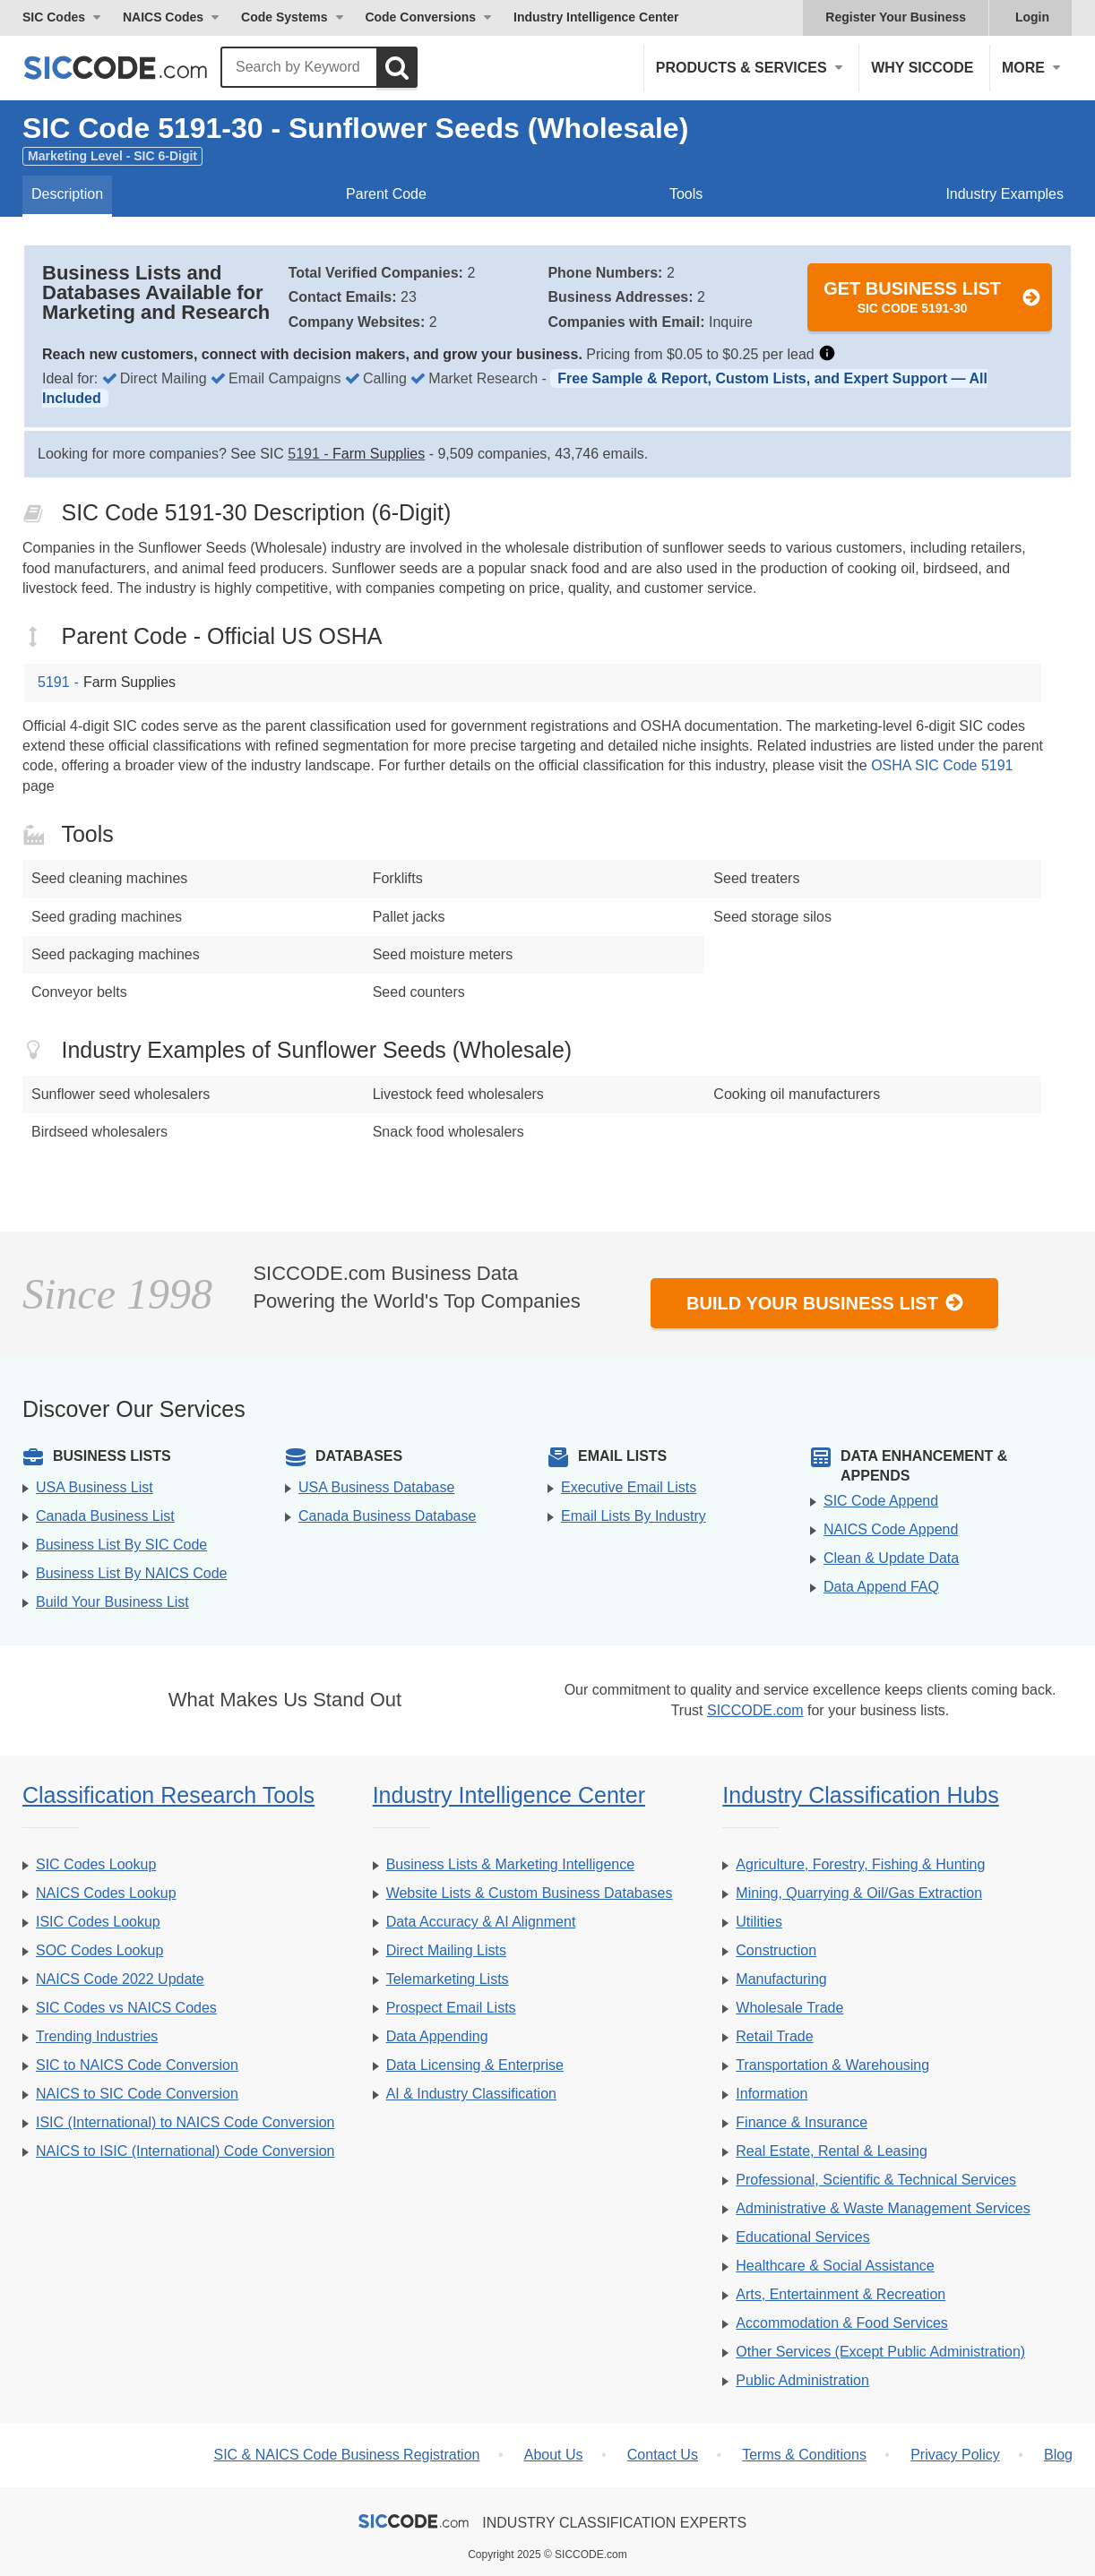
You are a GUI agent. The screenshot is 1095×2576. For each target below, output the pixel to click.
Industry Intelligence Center (595, 17)
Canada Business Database (387, 1516)
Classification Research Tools (168, 1794)
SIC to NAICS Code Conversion (137, 2065)
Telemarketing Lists (447, 1979)
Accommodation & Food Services (842, 2323)
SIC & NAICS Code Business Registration (346, 2454)
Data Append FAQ (881, 1586)
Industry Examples (1004, 194)
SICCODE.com (755, 1710)
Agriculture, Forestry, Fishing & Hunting (860, 1864)
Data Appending (437, 2036)
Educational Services (802, 2237)
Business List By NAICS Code (131, 1573)
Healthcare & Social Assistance (835, 2265)
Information (771, 2093)
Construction (776, 1950)
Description (67, 194)
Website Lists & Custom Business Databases (529, 1893)
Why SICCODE (922, 67)
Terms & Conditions (804, 2454)
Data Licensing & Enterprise (475, 2065)
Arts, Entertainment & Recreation (840, 2294)
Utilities (759, 1921)
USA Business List (94, 1487)
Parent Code (386, 194)
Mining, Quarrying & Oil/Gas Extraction (859, 1893)
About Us (553, 2454)
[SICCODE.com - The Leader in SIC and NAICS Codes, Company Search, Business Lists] (134, 67)
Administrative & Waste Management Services (883, 2208)
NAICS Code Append (890, 1529)
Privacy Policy (955, 2454)
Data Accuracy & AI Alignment (481, 1921)
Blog (1058, 2454)
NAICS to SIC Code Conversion (137, 2093)
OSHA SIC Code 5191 (942, 765)
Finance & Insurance (801, 2122)
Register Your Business (895, 17)
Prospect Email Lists (451, 2007)
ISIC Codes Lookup (98, 1921)
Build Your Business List (825, 1302)
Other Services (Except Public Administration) (880, 2351)
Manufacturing (781, 1979)
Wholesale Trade (789, 2007)
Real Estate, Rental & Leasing (831, 2151)
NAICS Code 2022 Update (120, 1979)
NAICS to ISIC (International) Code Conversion (185, 2151)
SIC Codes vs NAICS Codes (126, 2007)
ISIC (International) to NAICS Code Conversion (185, 2122)
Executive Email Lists (628, 1487)
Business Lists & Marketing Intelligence (510, 1864)
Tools (686, 194)
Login (1032, 17)
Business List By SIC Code (121, 1544)
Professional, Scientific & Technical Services (876, 2179)
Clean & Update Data (891, 1558)
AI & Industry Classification (471, 2093)
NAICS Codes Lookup (106, 1893)
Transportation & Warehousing (832, 2065)
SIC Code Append (880, 1500)
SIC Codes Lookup (96, 1864)
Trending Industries (97, 2036)
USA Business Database (376, 1487)
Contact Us (662, 2454)
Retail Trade (774, 2036)
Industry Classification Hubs (860, 1794)
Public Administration (802, 2380)
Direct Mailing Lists (446, 1950)
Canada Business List (105, 1516)
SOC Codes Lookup (99, 1950)
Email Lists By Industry (633, 1516)
